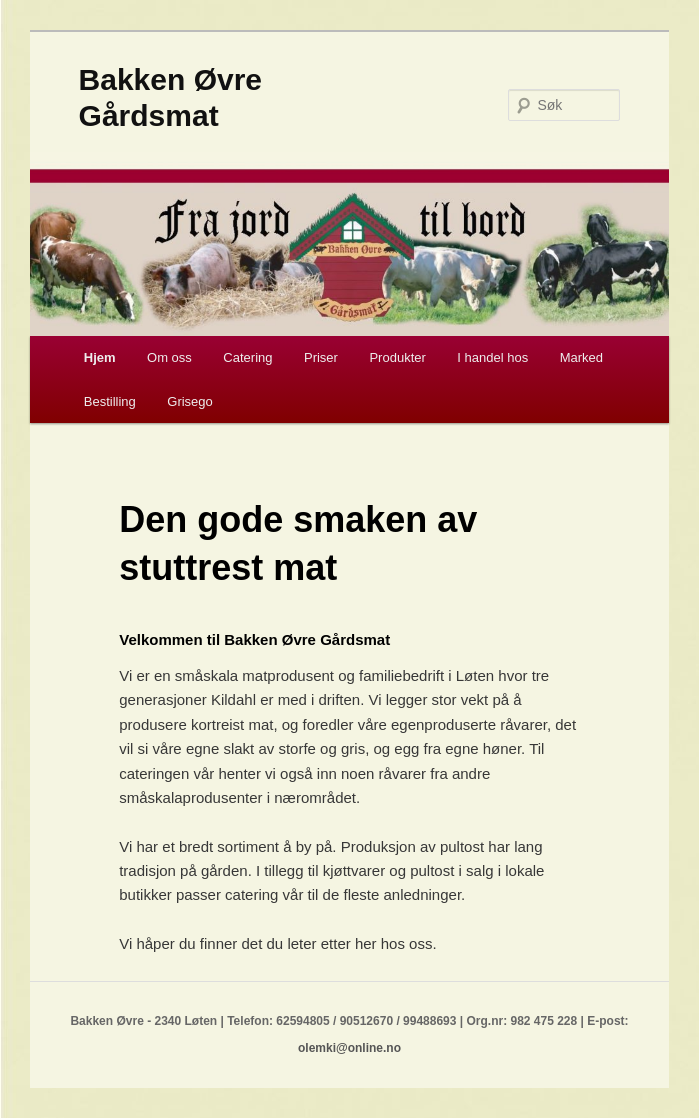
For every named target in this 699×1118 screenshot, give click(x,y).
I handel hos (492, 357)
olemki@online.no (349, 1048)
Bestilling (110, 401)
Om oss (169, 357)
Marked (581, 357)
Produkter (397, 357)
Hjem (100, 357)
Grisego (190, 401)
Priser (321, 357)
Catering (247, 357)
